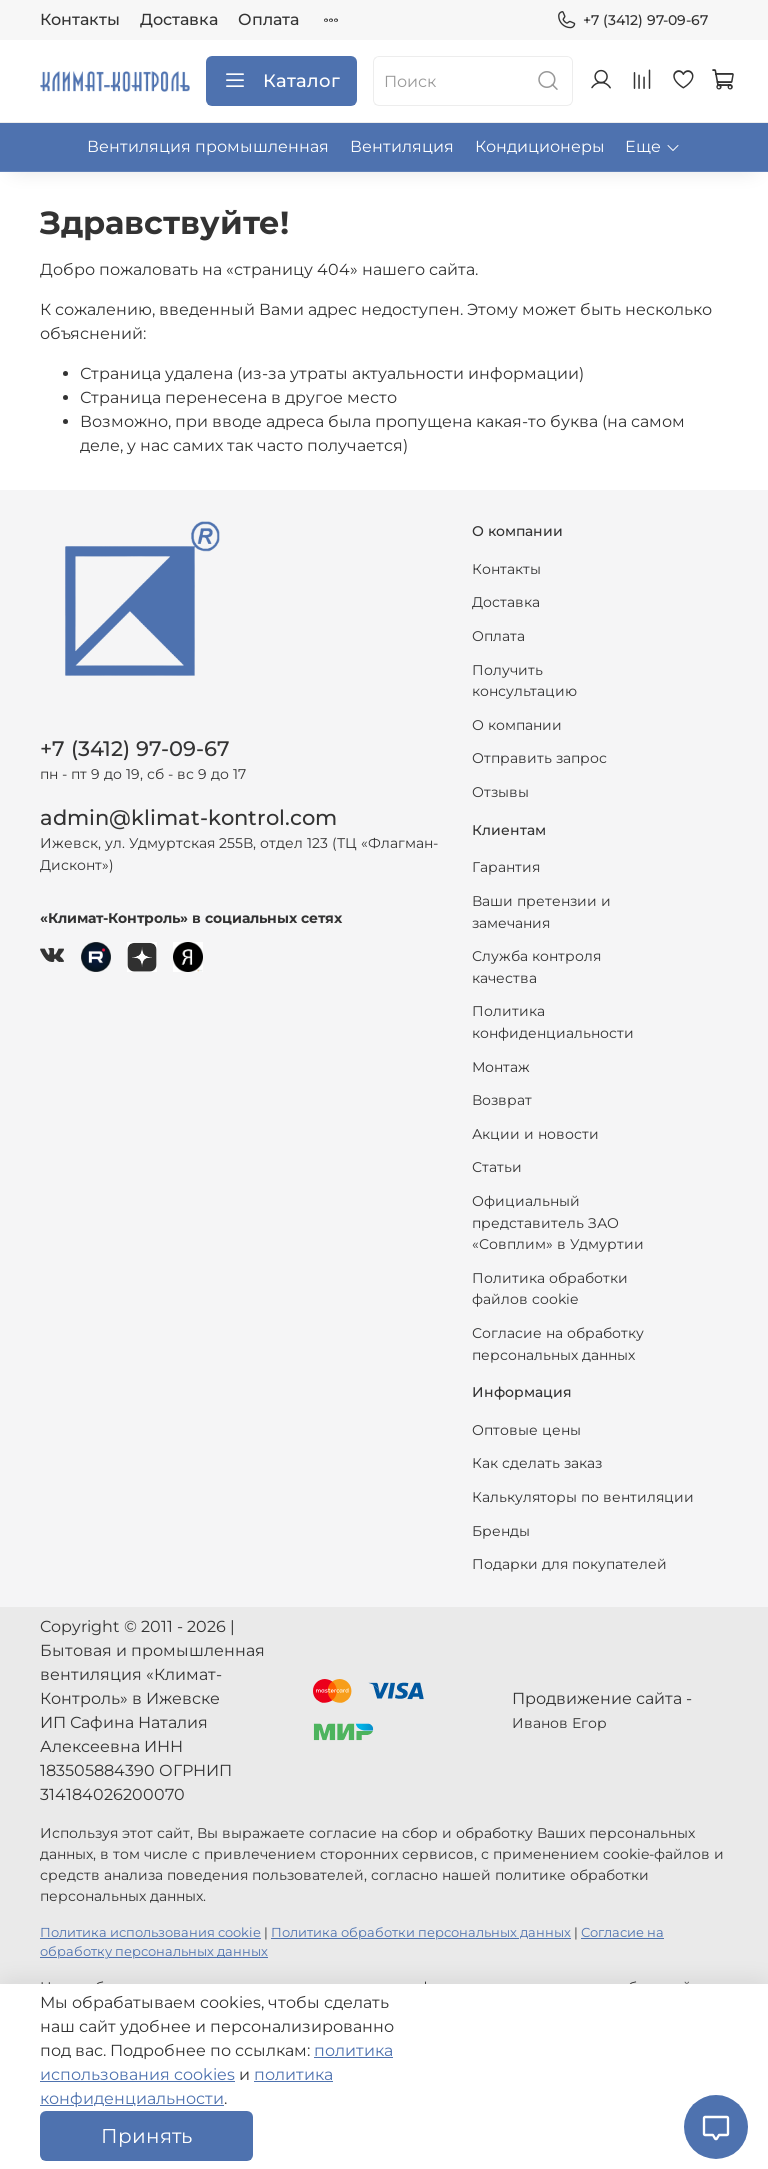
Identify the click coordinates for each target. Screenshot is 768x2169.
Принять (146, 2136)
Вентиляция (402, 146)
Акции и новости (535, 1134)
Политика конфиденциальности (553, 1022)
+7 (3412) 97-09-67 (632, 20)
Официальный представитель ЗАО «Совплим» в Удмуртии (558, 1222)
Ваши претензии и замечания (541, 912)
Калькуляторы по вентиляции (583, 1497)
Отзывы (500, 792)
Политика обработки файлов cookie (550, 1289)
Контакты (80, 19)
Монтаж (501, 1067)
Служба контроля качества (536, 967)
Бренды (501, 1531)
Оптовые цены (526, 1430)
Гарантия (506, 867)
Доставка (179, 19)
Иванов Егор (559, 1723)
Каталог (281, 81)
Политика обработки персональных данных (421, 1932)
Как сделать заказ (537, 1463)
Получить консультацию (524, 681)
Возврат (502, 1100)
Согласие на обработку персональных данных (558, 1344)
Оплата (268, 19)
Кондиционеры (540, 146)
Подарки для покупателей (569, 1564)
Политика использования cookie (150, 1932)
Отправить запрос (539, 758)
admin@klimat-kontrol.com (188, 817)
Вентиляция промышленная (208, 146)
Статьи (497, 1167)
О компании (517, 725)
